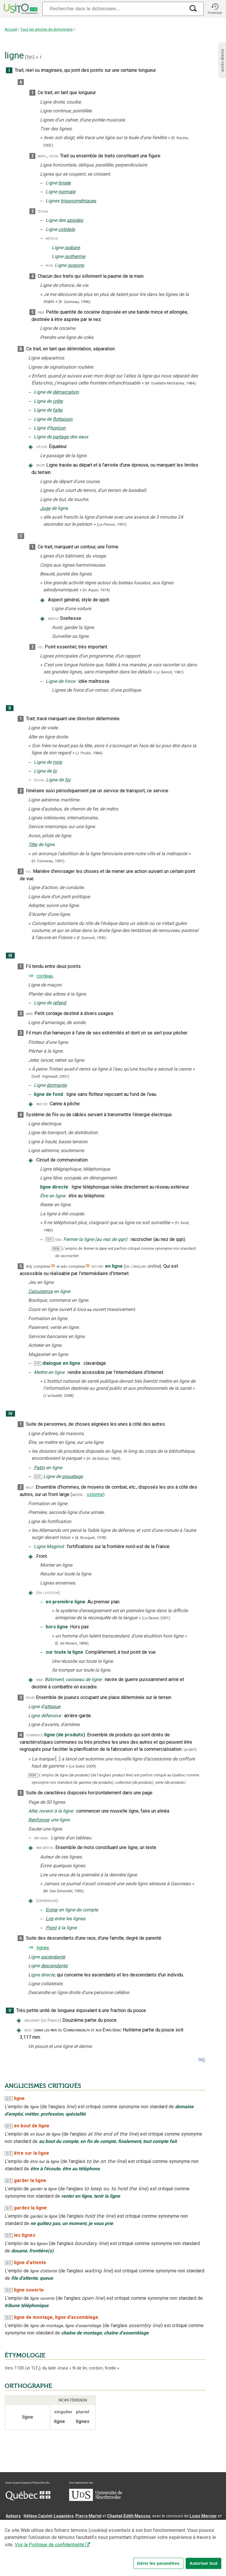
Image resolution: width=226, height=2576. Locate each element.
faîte (57, 410)
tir (55, 771)
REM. (56, 1249)
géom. (54, 156)
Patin (39, 1467)
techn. (43, 211)
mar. (29, 1013)
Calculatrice (40, 1291)
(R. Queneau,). (75, 301)
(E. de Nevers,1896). (72, 1643)
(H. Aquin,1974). (97, 590)
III (10, 955)
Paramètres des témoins (186, 2553)
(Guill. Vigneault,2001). (50, 1076)
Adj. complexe (38, 1266)
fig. (41, 647)
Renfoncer (38, 1820)
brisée (64, 183)
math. (42, 156)
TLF (32, 2368)
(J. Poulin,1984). (89, 753)
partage (61, 437)
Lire (49, 1918)
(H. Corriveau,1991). (48, 861)
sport (40, 465)
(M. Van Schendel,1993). (64, 1891)
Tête (32, 844)
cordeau (44, 976)
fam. (41, 312)
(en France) (51, 2020)
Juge (45, 508)
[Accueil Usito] (20, 9)
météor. (52, 238)
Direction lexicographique (31, 2530)
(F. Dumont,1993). (92, 938)
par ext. (42, 1103)
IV (10, 1413)
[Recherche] (114, 8)
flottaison (62, 419)
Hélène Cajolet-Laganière (49, 2516)
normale (66, 191)
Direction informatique (114, 2530)
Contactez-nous (95, 2553)
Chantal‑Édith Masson (128, 2516)
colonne (95, 1494)
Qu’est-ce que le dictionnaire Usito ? (41, 2553)
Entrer (52, 1910)
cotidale (66, 229)
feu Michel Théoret (167, 2537)
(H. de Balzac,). (104, 1458)
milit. (30, 1487)
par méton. (45, 1847)
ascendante (53, 1957)
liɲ (29, 57)
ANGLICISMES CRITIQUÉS (43, 2085)
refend (59, 1003)
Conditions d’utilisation (136, 2553)
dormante (56, 1085)
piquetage (72, 1476)
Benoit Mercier (153, 2530)
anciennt (32, 2020)
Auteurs (13, 2516)
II (10, 708)
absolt (53, 618)
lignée (42, 1948)
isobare (72, 247)
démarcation (66, 392)
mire (57, 762)
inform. (97, 1266)
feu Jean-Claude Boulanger (89, 2537)
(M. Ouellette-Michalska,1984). (171, 383)
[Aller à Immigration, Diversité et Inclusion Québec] (28, 2499)
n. (37, 57)
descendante (54, 1965)
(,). (112, 524)
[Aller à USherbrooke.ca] (95, 2499)
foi (67, 780)
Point (51, 1928)
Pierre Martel (88, 2516)
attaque (52, 1706)
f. (41, 57)
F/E (37, 1363)
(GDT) (190, 1750)
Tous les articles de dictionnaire (46, 29)
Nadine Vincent (20, 2523)
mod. (28, 2030)
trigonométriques (78, 201)
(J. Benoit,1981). (170, 672)
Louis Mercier (203, 2516)
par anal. (41, 1838)
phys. (50, 265)
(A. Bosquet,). (91, 1537)
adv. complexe (73, 1266)
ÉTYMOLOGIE (25, 2355)
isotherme (74, 256)
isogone (75, 265)
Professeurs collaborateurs (33, 2537)
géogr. (42, 446)
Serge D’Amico (73, 2530)
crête (58, 401)
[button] (215, 9)
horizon (58, 428)
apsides (75, 220)
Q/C (49, 1239)
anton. (78, 1494)
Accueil (11, 29)
